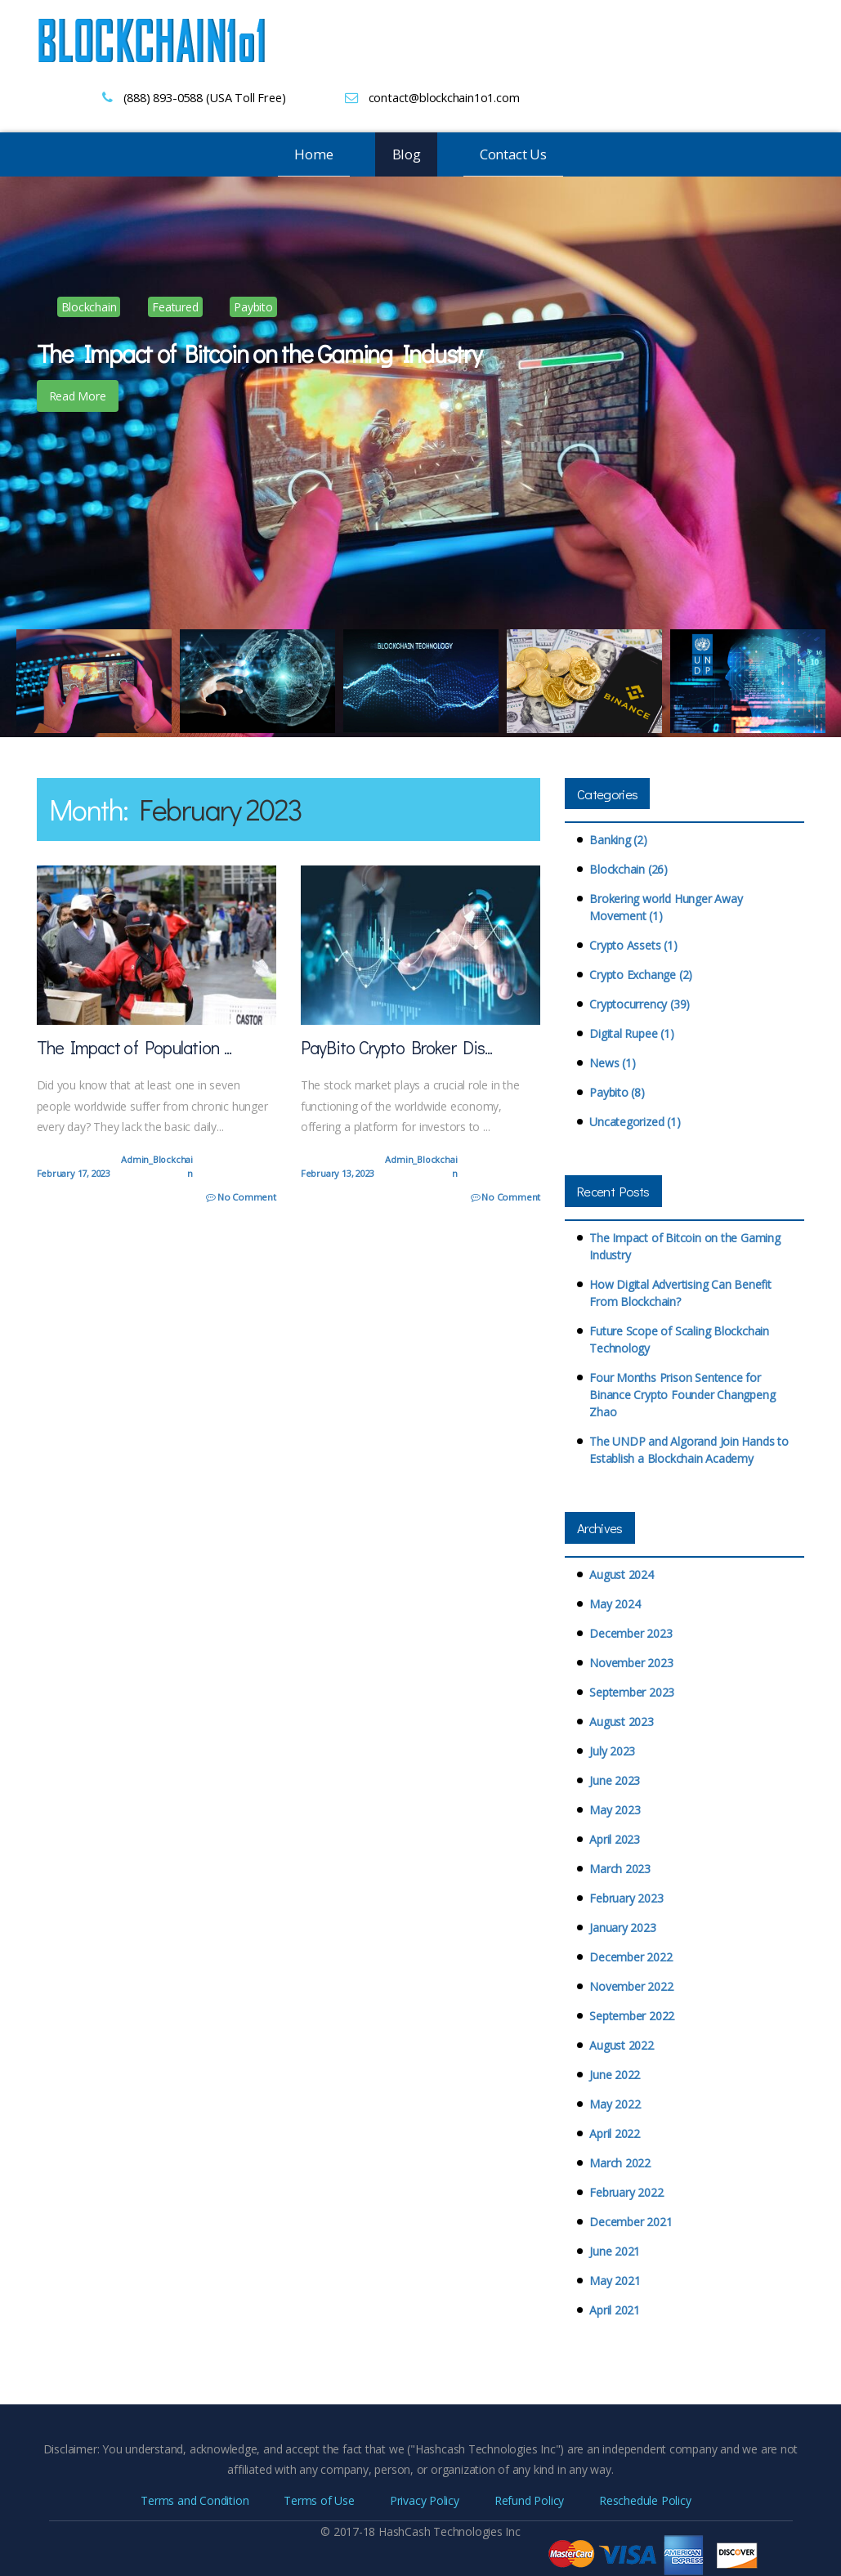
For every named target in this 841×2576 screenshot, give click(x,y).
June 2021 (614, 2251)
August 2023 (621, 1721)
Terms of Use (319, 2500)
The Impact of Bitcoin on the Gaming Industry (685, 1246)
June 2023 (614, 1780)
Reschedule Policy (645, 2500)
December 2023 (630, 1633)
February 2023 (626, 1898)
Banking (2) (618, 839)
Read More (77, 396)
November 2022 (631, 1986)
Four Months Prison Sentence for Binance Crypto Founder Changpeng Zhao (682, 1395)
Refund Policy (529, 2500)
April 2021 (614, 2310)
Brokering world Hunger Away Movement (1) (665, 907)
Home (313, 154)
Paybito (253, 307)
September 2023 (631, 1692)
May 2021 (614, 2280)
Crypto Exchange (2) (640, 974)
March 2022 (620, 2163)
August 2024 (621, 1574)
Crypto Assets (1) (633, 945)
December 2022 (630, 1957)
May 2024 (614, 1604)
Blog (406, 154)
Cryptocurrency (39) (639, 1004)
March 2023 (620, 1868)
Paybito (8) (617, 1092)
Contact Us (513, 154)
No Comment (242, 1197)
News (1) (612, 1063)
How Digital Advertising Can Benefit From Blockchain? (680, 1293)
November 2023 (631, 1662)
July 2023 (612, 1751)
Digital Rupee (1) (631, 1033)
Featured (175, 307)
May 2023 (614, 1810)
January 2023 (622, 1927)
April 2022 (614, 2133)
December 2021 (630, 2221)
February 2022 (626, 2192)
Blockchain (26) (628, 869)
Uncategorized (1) (634, 1121)
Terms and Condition (194, 2500)
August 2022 (621, 2045)
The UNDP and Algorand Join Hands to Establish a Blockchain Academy (689, 1449)
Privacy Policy (424, 2500)
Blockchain (89, 307)
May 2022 (614, 2104)
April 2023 (614, 1839)
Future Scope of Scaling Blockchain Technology (679, 1339)
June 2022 (614, 2074)
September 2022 (631, 2016)
